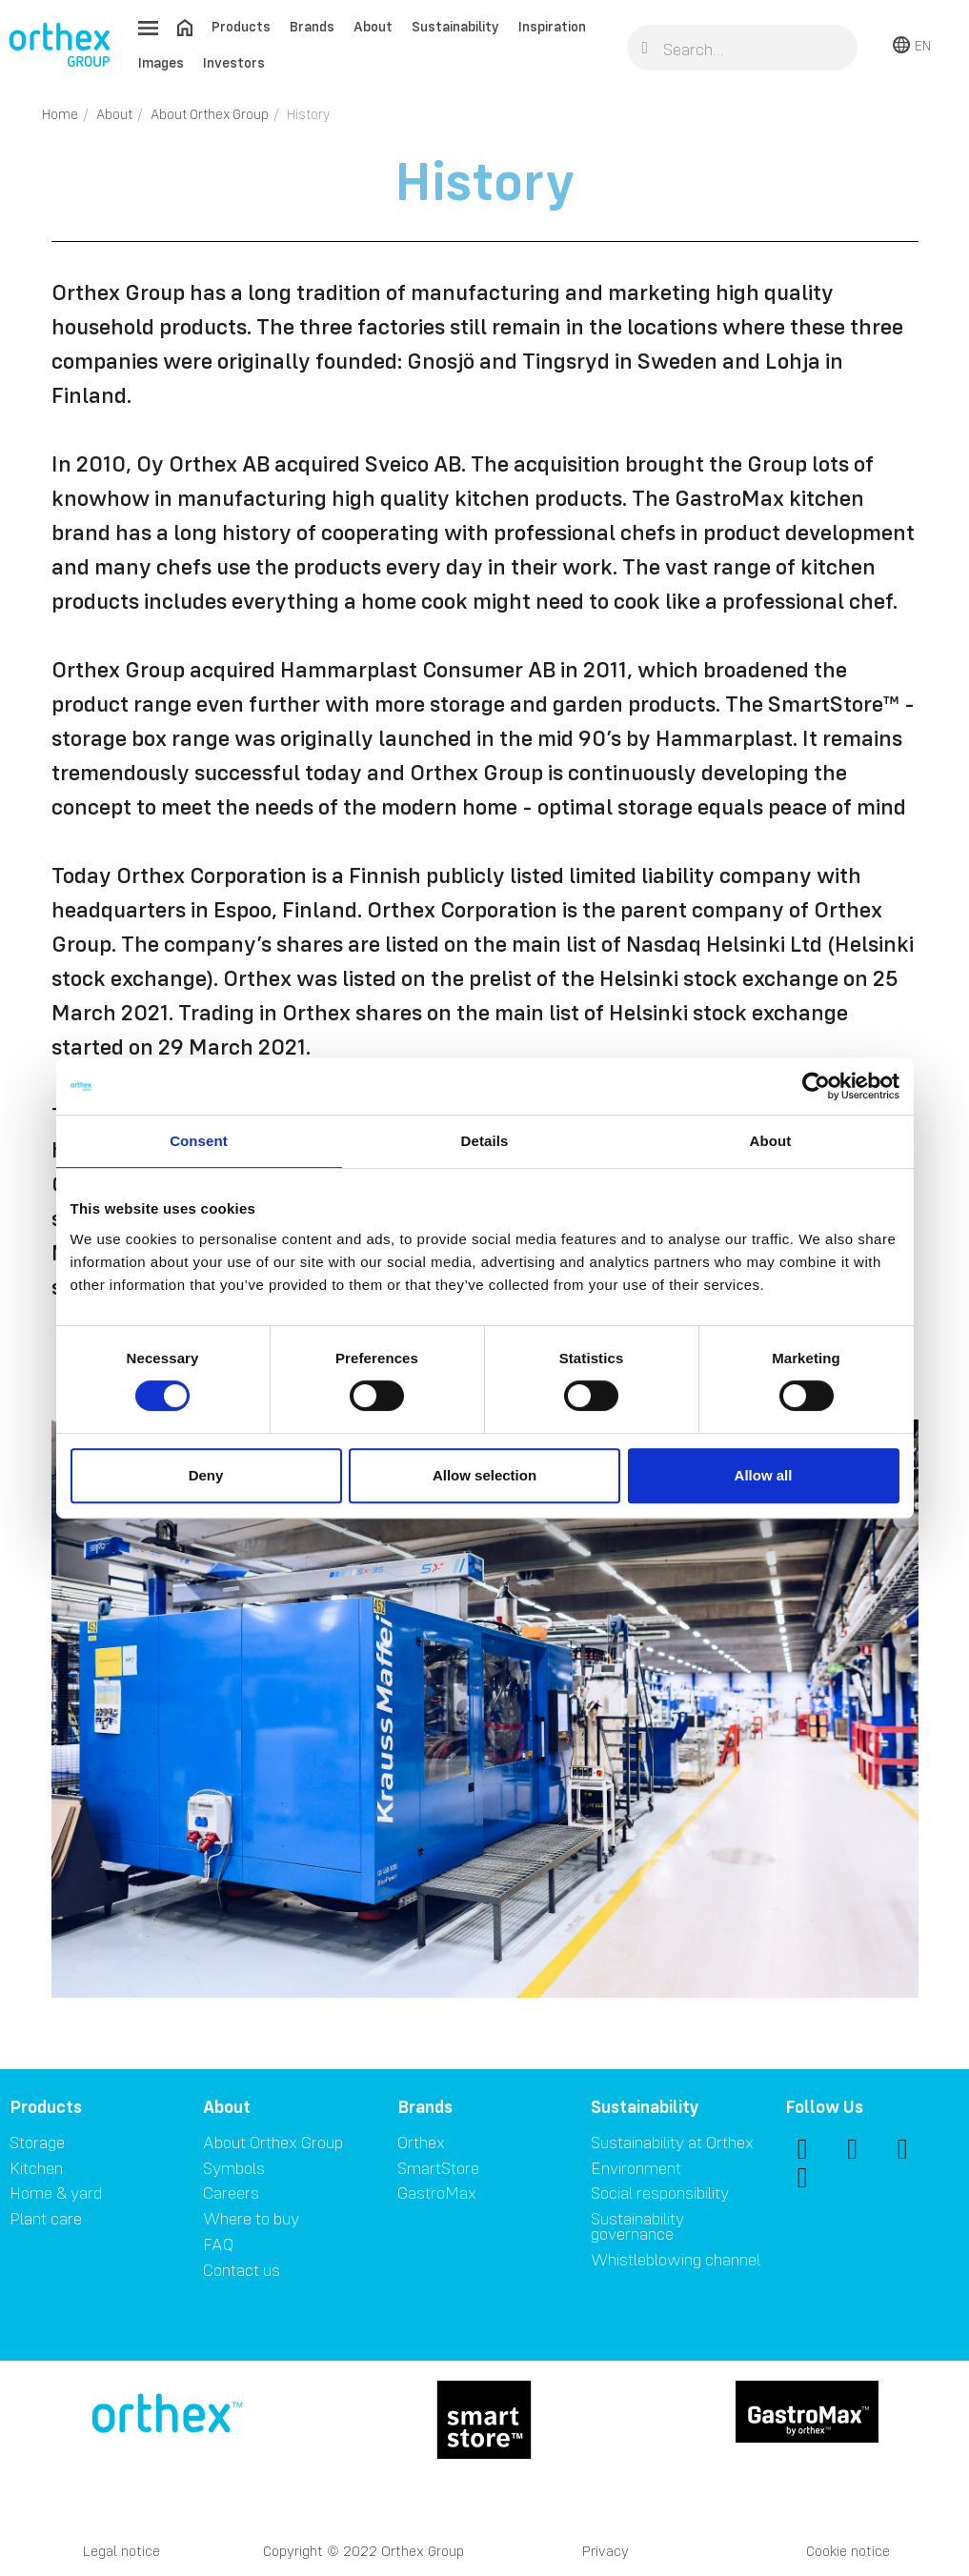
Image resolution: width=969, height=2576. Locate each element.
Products (241, 26)
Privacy (605, 2551)
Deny (206, 1475)
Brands (312, 26)
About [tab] (771, 1141)
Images (161, 62)
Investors (234, 62)
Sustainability (455, 26)
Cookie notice (848, 2551)
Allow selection (484, 1475)
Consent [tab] (199, 1141)
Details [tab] (485, 1141)
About (373, 26)
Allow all (764, 1475)
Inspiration (552, 26)
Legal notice (121, 2551)
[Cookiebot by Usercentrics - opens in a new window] (816, 1086)
